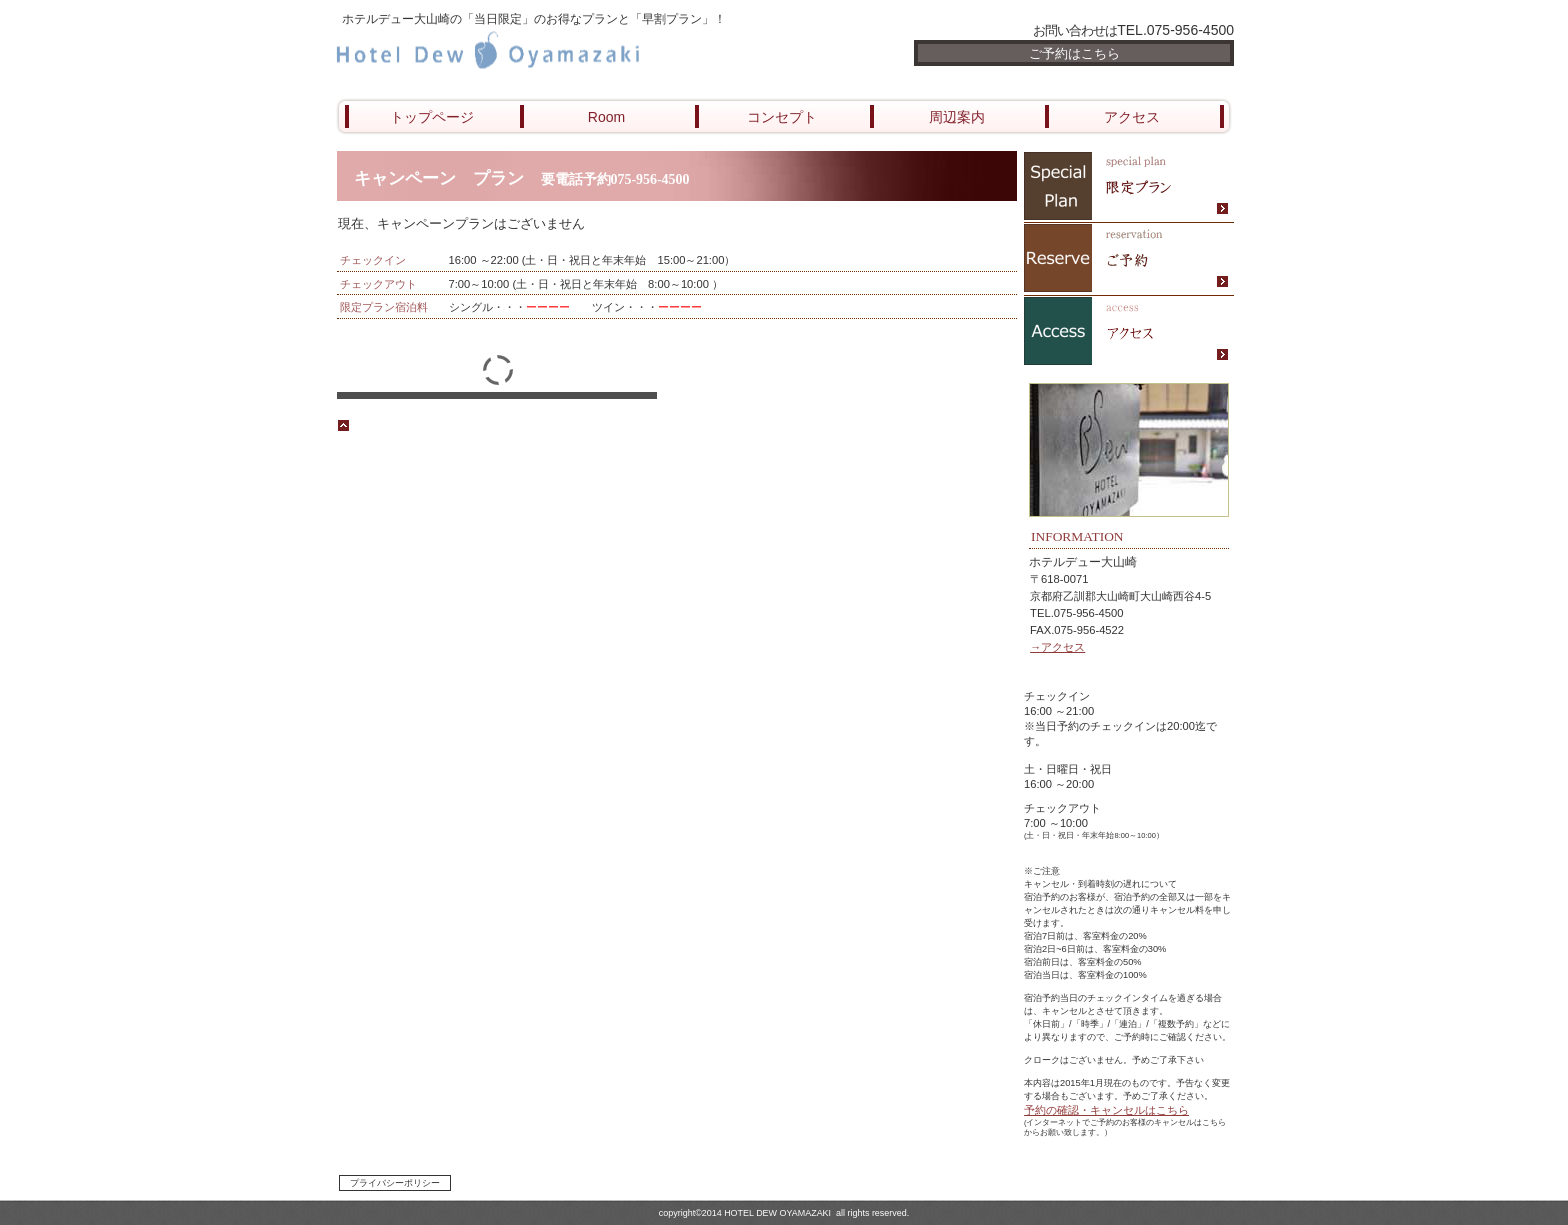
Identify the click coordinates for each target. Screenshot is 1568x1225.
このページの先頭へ (392, 425)
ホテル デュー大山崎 (574, 52)
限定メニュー (1129, 186)
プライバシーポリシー (395, 1183)
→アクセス (1057, 647)
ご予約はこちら (1074, 53)
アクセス (1129, 332)
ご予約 (1129, 259)
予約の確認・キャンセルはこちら (1106, 1110)
